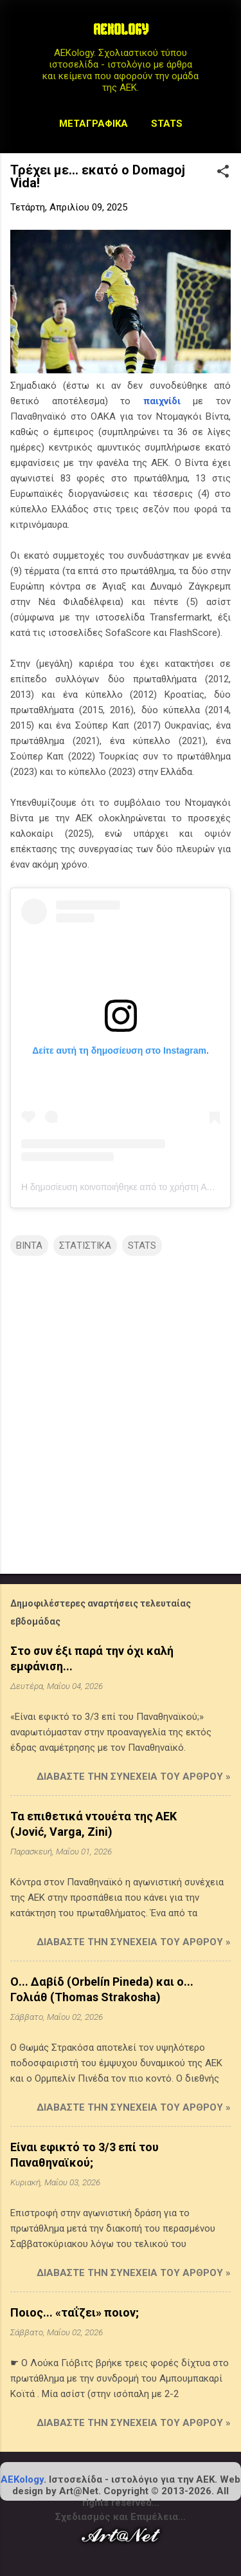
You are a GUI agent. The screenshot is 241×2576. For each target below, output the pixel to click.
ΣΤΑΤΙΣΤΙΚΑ (85, 1245)
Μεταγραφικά (93, 123)
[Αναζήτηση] (223, 35)
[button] (223, 172)
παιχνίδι (162, 401)
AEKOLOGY (120, 31)
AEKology (22, 2479)
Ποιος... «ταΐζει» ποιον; (74, 2312)
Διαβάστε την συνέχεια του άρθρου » (134, 1776)
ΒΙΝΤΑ (29, 1245)
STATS (167, 123)
